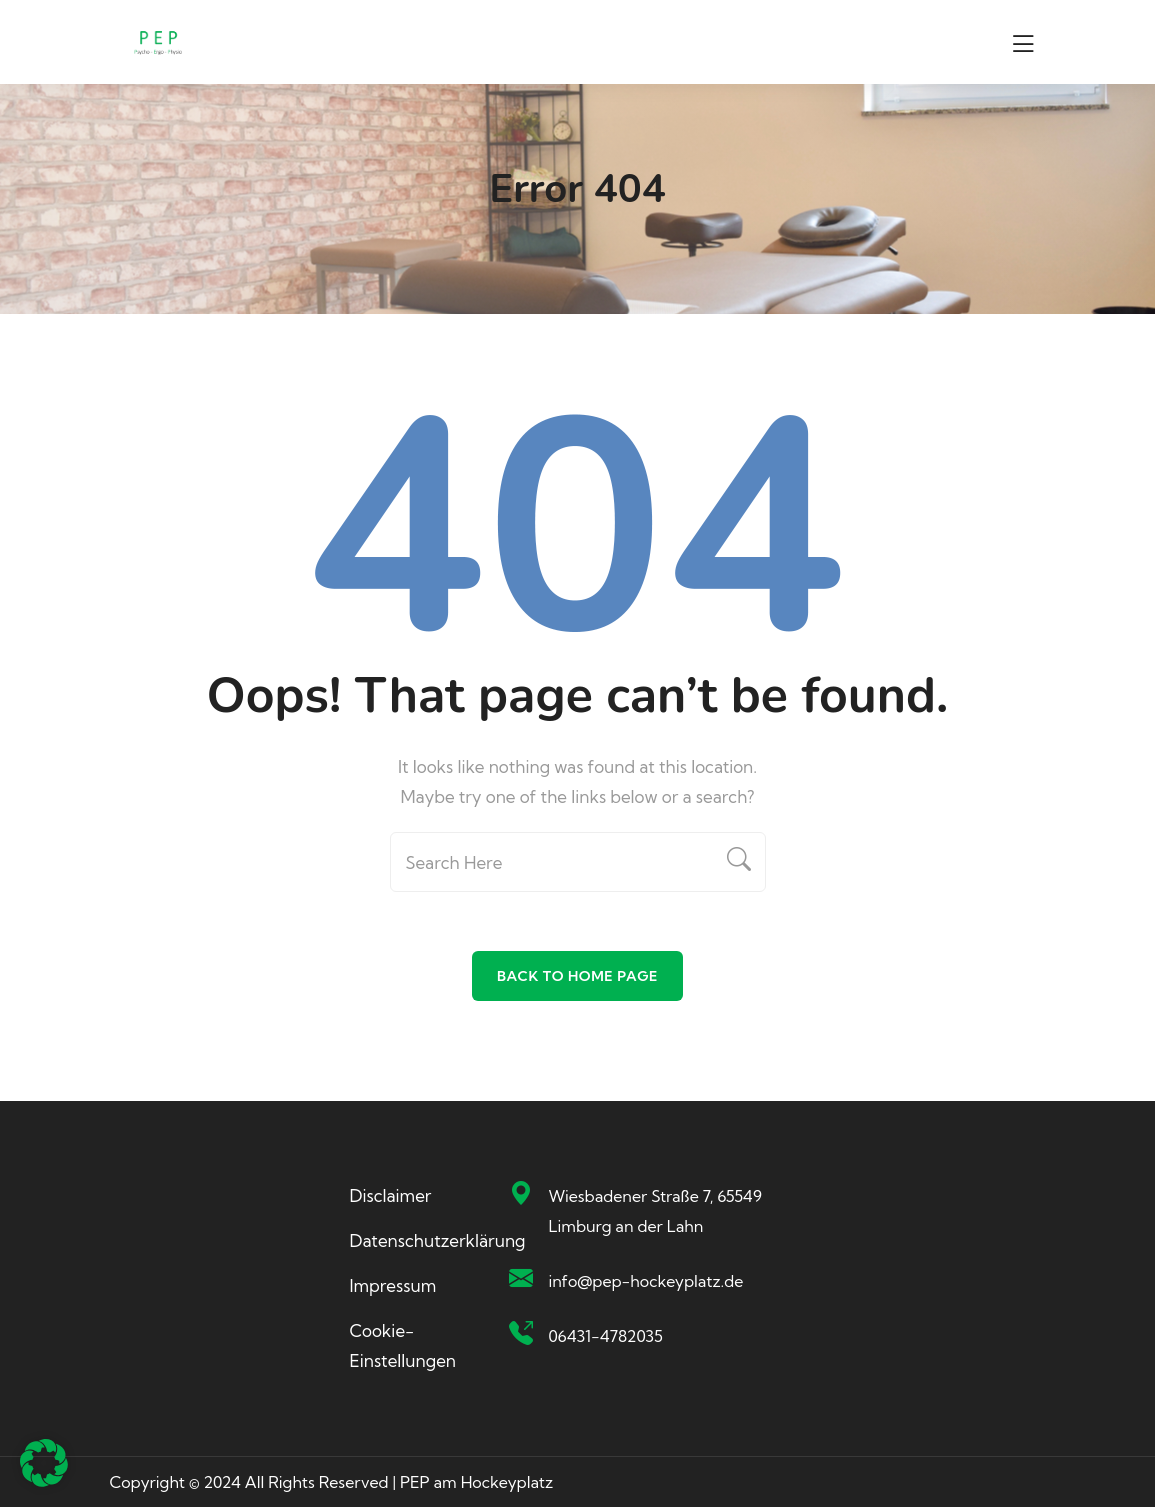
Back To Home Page (577, 976)
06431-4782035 (605, 1336)
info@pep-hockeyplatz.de (645, 1281)
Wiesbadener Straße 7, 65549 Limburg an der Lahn (654, 1211)
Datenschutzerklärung (438, 1240)
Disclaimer (391, 1195)
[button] (44, 1463)
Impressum (393, 1285)
